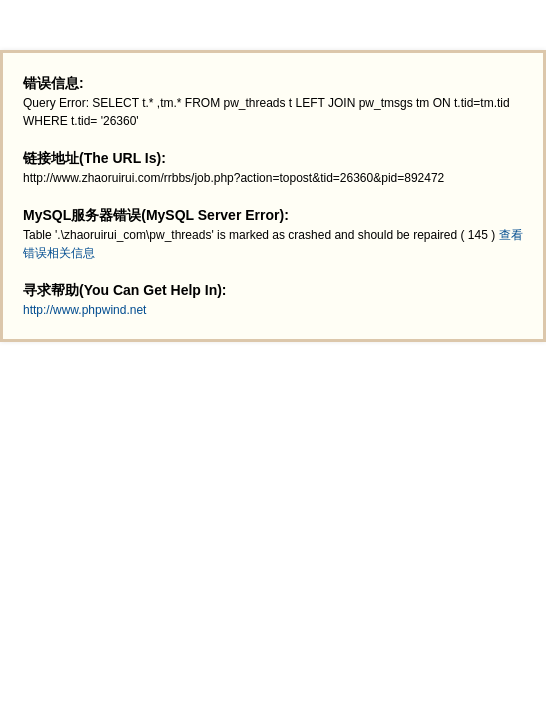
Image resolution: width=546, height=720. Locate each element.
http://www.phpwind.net (84, 310)
